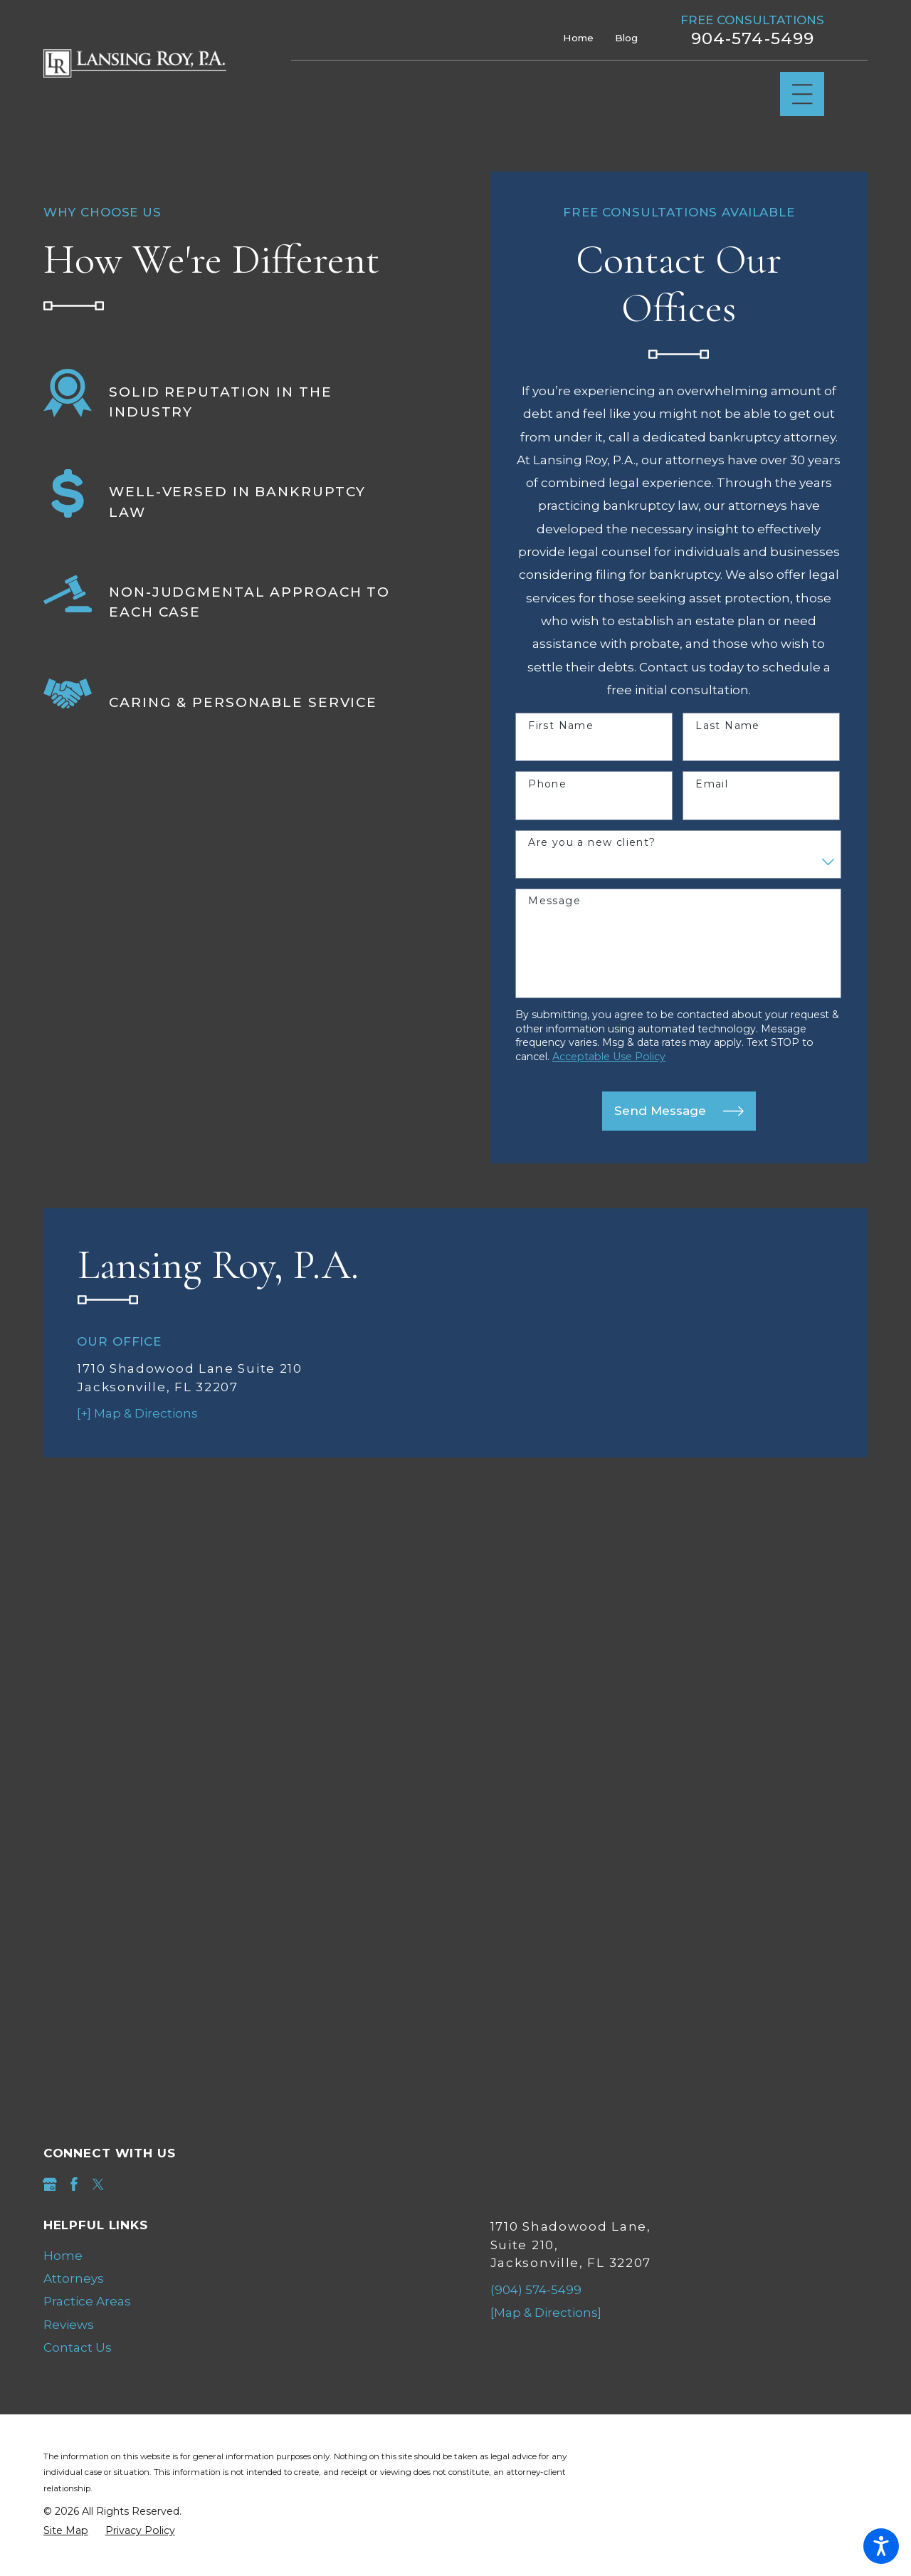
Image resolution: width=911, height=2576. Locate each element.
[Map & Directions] (545, 2312)
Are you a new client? (591, 843)
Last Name (727, 726)
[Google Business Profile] (50, 2184)
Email (711, 784)
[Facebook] (74, 2184)
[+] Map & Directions (137, 1413)
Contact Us (77, 2347)
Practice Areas (87, 2301)
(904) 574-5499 (535, 2290)
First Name (561, 726)
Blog (626, 37)
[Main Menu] (802, 94)
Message (554, 901)
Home (578, 37)
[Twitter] (98, 2184)
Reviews (68, 2325)
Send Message (678, 1111)
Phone (547, 784)
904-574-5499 (753, 38)
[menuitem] (232, 2255)
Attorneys (73, 2278)
